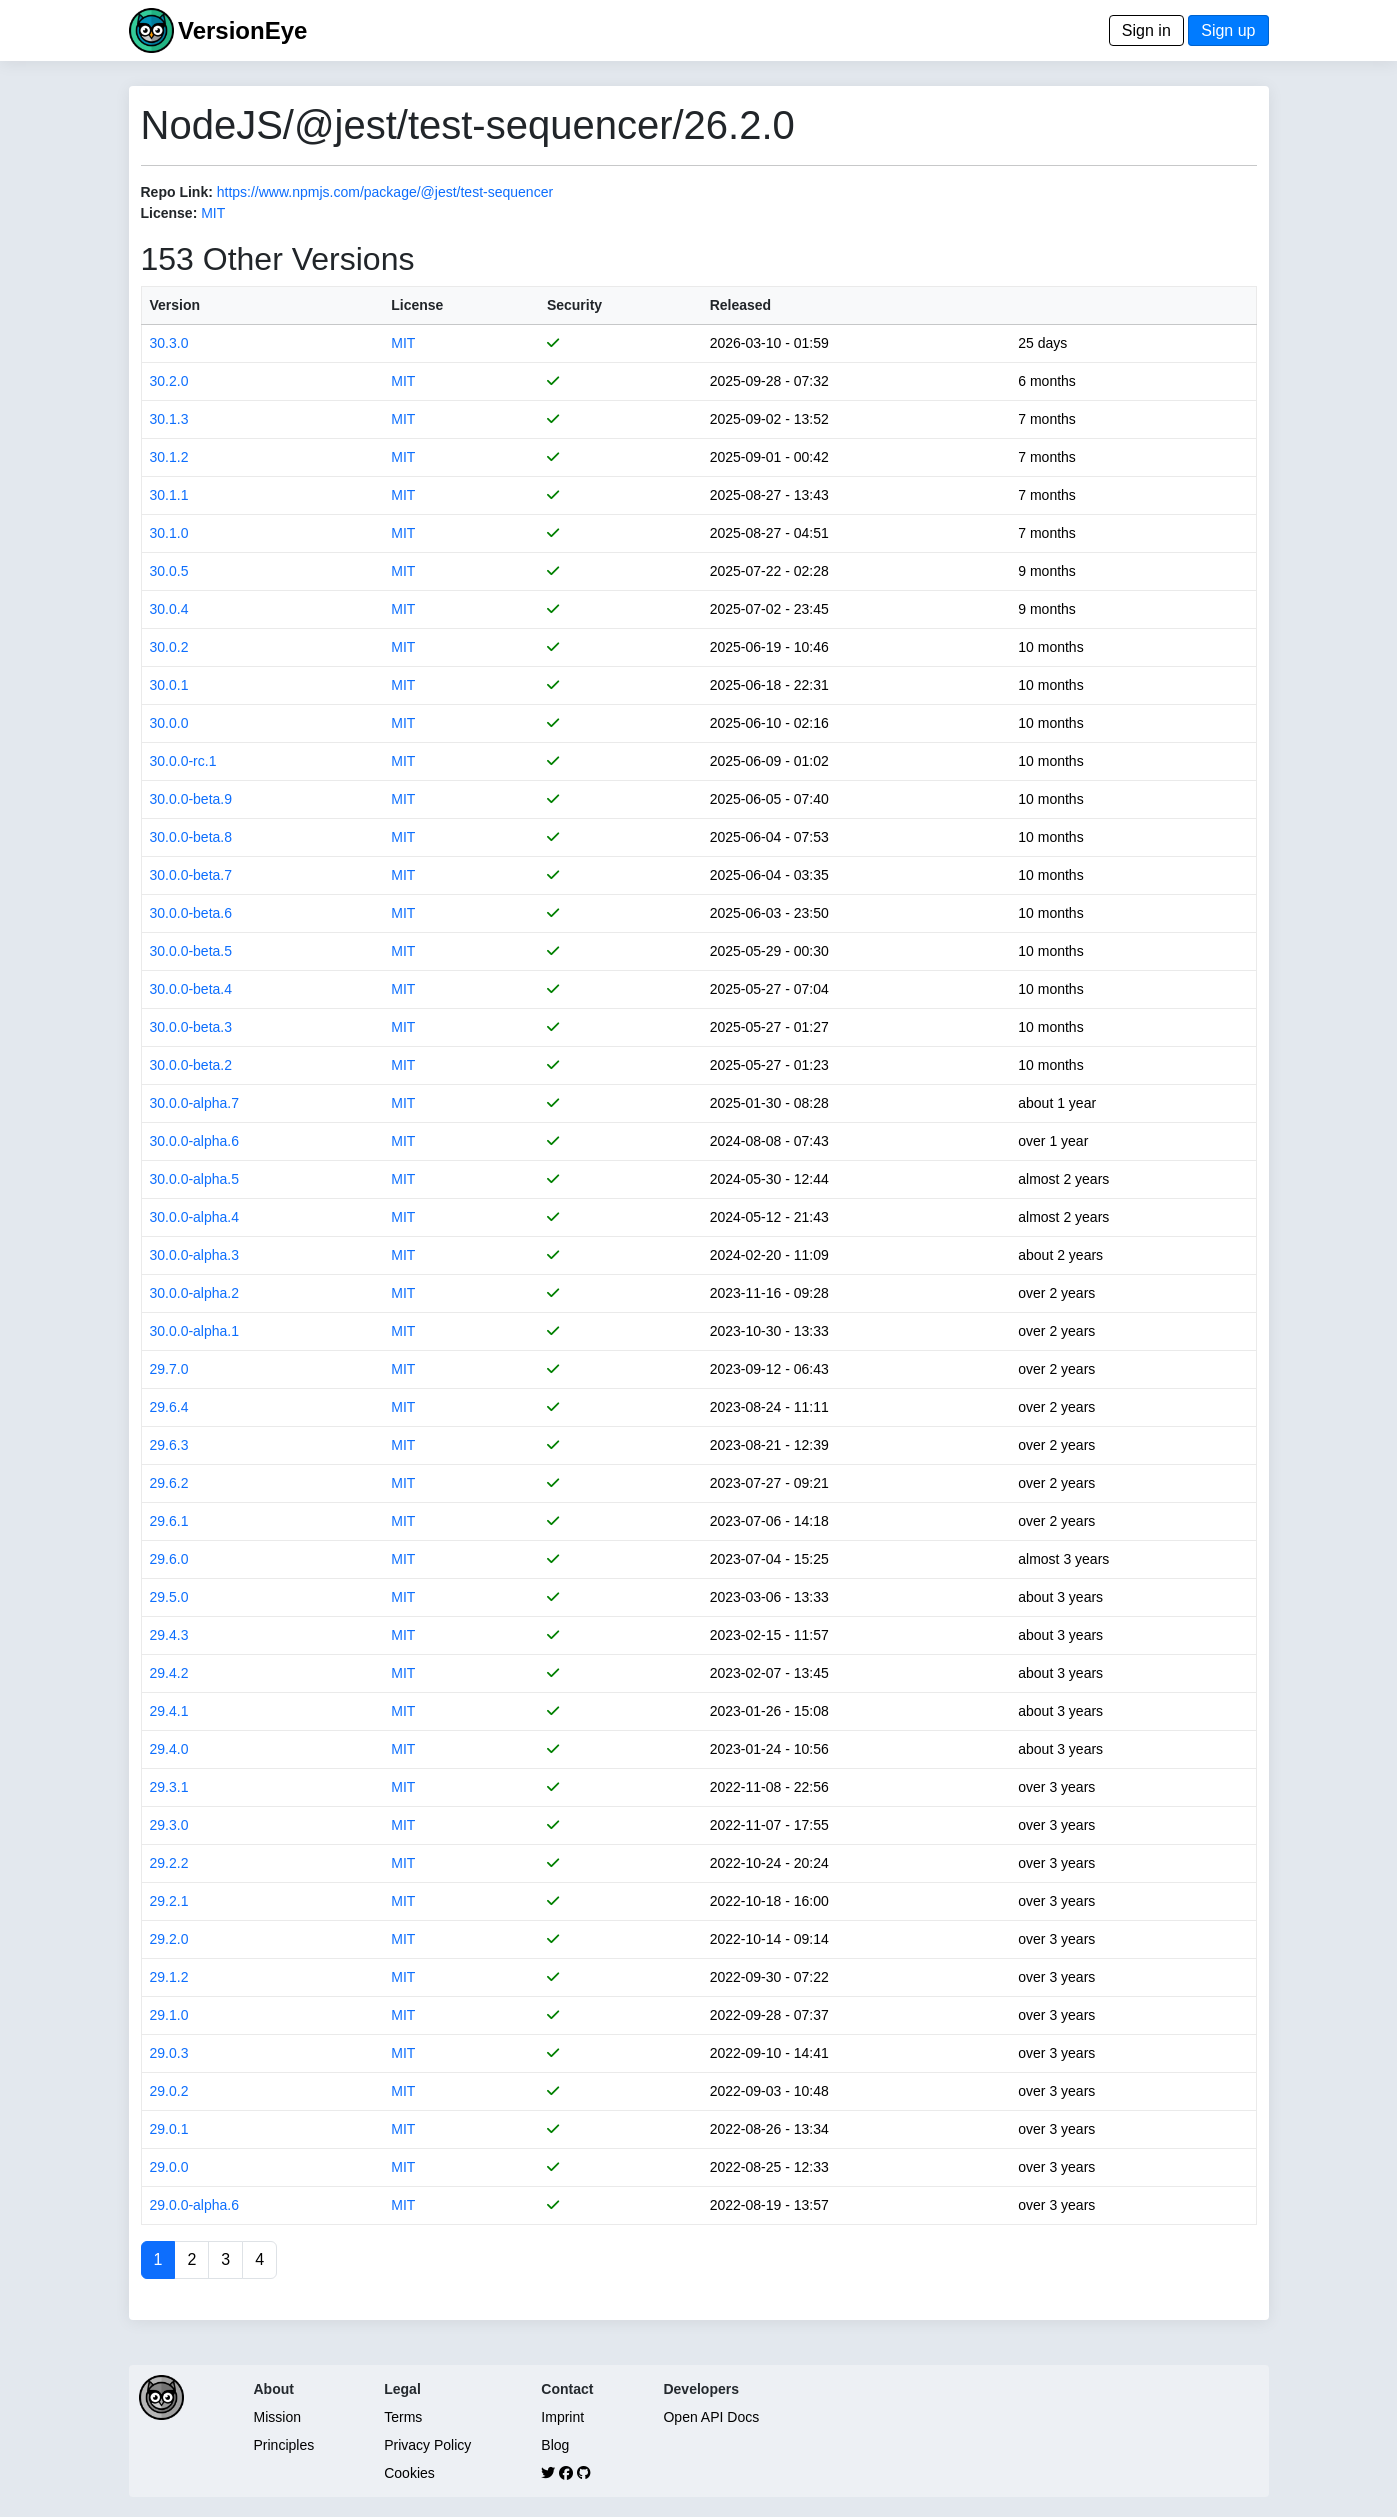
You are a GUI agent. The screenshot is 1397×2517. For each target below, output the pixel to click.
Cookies (409, 2473)
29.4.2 (169, 1673)
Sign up (1228, 30)
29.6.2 (169, 1483)
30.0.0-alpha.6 (195, 1141)
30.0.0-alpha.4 (195, 1217)
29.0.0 (169, 2167)
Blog (555, 2445)
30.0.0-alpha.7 (195, 1103)
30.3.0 (169, 343)
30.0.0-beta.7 (191, 875)
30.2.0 (169, 381)
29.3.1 (169, 1787)
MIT (213, 213)
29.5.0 (169, 1597)
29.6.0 (169, 1559)
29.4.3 (169, 1635)
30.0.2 (169, 647)
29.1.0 (169, 2015)
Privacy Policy (427, 2445)
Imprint (562, 2417)
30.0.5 (169, 571)
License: (169, 213)
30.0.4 (169, 609)
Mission (277, 2417)
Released (740, 305)
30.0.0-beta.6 (191, 913)
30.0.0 (169, 723)
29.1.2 (169, 1977)
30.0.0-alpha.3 (195, 1255)
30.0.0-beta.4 (191, 989)
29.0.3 (169, 2053)
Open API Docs (711, 2417)
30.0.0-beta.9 (191, 799)
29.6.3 (169, 1445)
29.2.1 (169, 1901)
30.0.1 (169, 685)
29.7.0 (169, 1369)
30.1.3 (169, 419)
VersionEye (242, 30)
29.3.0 (169, 1825)
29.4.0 (169, 1749)
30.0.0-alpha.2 (195, 1293)
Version (175, 305)
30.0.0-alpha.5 (195, 1179)
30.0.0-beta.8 (191, 837)
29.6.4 (169, 1407)
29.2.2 (169, 1863)
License (417, 305)
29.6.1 (169, 1521)
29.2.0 (169, 1939)
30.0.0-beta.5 (191, 951)
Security (574, 305)
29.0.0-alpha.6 (195, 2205)
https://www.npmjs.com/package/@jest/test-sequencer (385, 192)
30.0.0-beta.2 (191, 1065)
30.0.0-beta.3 (191, 1027)
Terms (403, 2417)
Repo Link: (177, 192)
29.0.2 (169, 2091)
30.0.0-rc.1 (183, 761)
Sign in (1146, 30)
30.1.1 (169, 495)
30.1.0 (169, 533)
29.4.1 (169, 1711)
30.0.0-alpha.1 (195, 1331)
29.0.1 (169, 2129)
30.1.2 (169, 457)
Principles (284, 2445)
